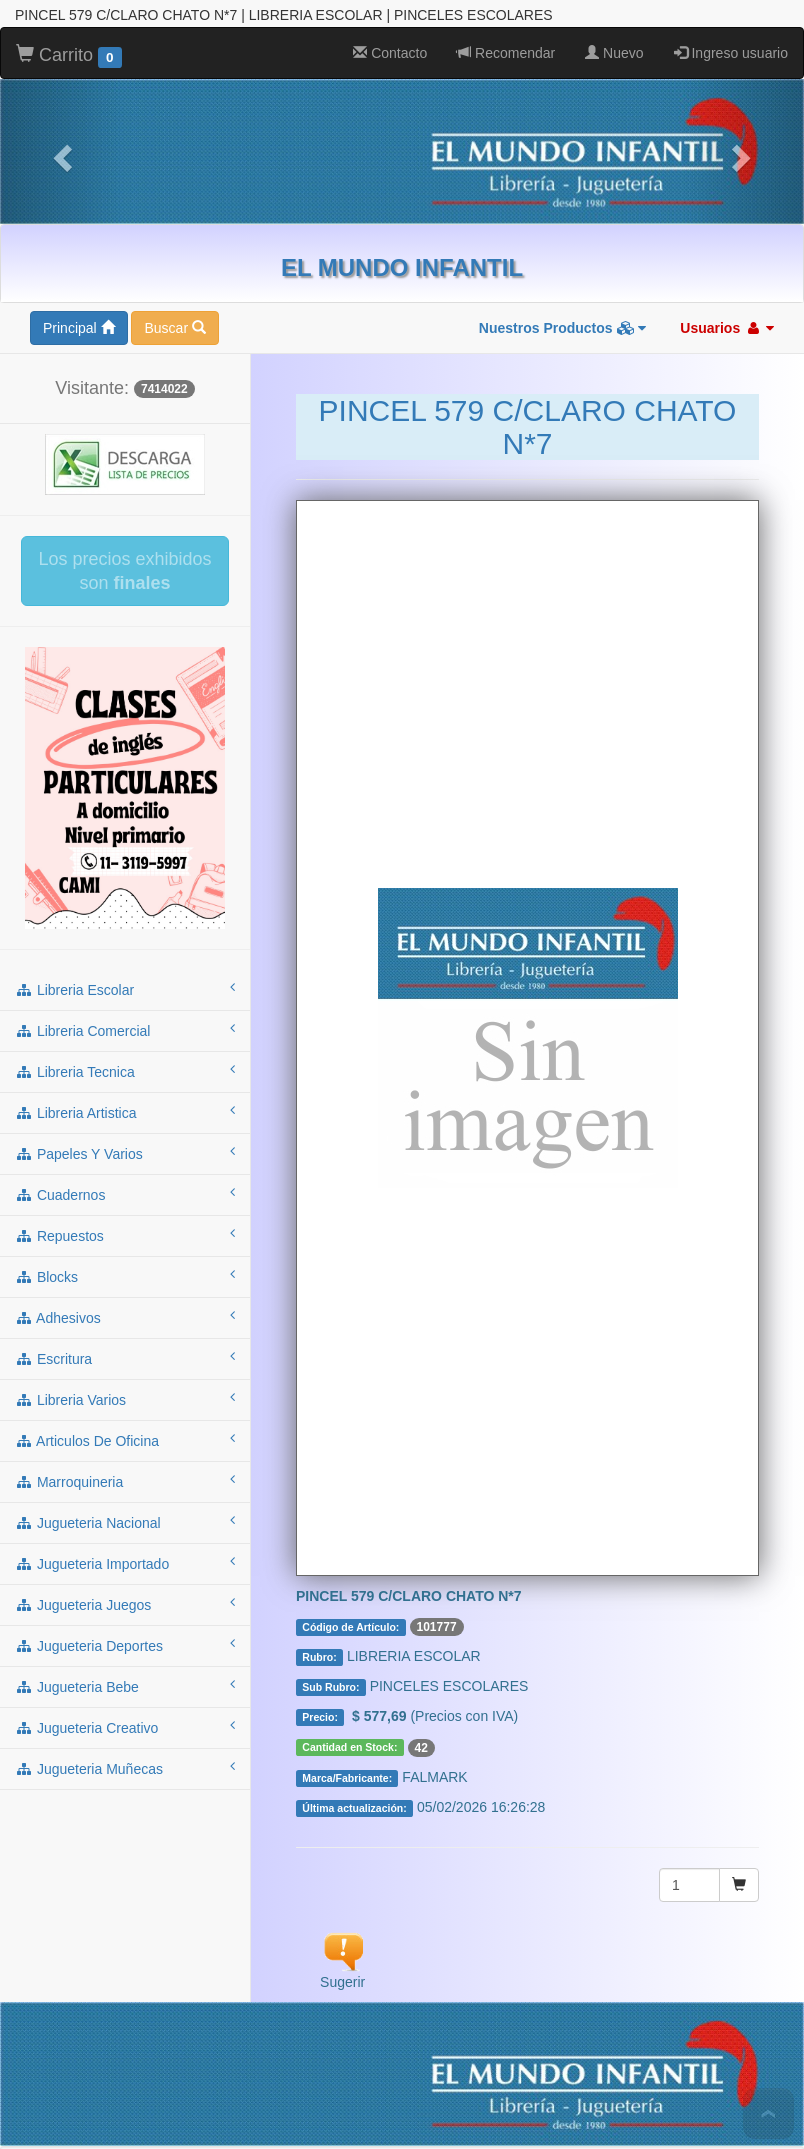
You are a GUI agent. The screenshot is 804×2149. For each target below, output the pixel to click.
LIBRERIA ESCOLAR (174, 2002)
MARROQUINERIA (463, 2042)
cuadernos (125, 1030)
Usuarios (727, 164)
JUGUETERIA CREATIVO (340, 2082)
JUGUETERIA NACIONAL (615, 2042)
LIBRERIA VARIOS (159, 2042)
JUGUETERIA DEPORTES (525, 2062)
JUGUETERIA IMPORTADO (181, 2062)
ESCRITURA (649, 2022)
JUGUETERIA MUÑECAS (513, 2082)
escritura (125, 1194)
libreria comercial (125, 866)
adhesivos (125, 1153)
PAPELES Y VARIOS (172, 2022)
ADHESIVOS (557, 2022)
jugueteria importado (125, 1399)
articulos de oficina (125, 1276)
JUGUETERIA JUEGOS (355, 2062)
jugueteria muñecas (125, 1604)
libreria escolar (125, 825)
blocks (125, 1112)
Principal (79, 164)
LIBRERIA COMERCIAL (327, 2002)
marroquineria (125, 1317)
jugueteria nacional (125, 1358)
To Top (768, 2113)
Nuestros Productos (563, 164)
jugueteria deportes (125, 1481)
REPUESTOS (394, 2022)
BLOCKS (476, 2022)
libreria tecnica (125, 907)
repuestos (125, 1071)
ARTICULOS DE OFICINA (310, 2042)
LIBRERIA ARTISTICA (621, 2002)
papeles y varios (125, 989)
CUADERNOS (294, 2022)
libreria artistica (125, 948)
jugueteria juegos (125, 1440)
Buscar (174, 164)
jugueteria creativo (125, 1563)
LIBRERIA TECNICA (476, 2002)
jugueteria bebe (125, 1522)
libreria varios (125, 1235)
